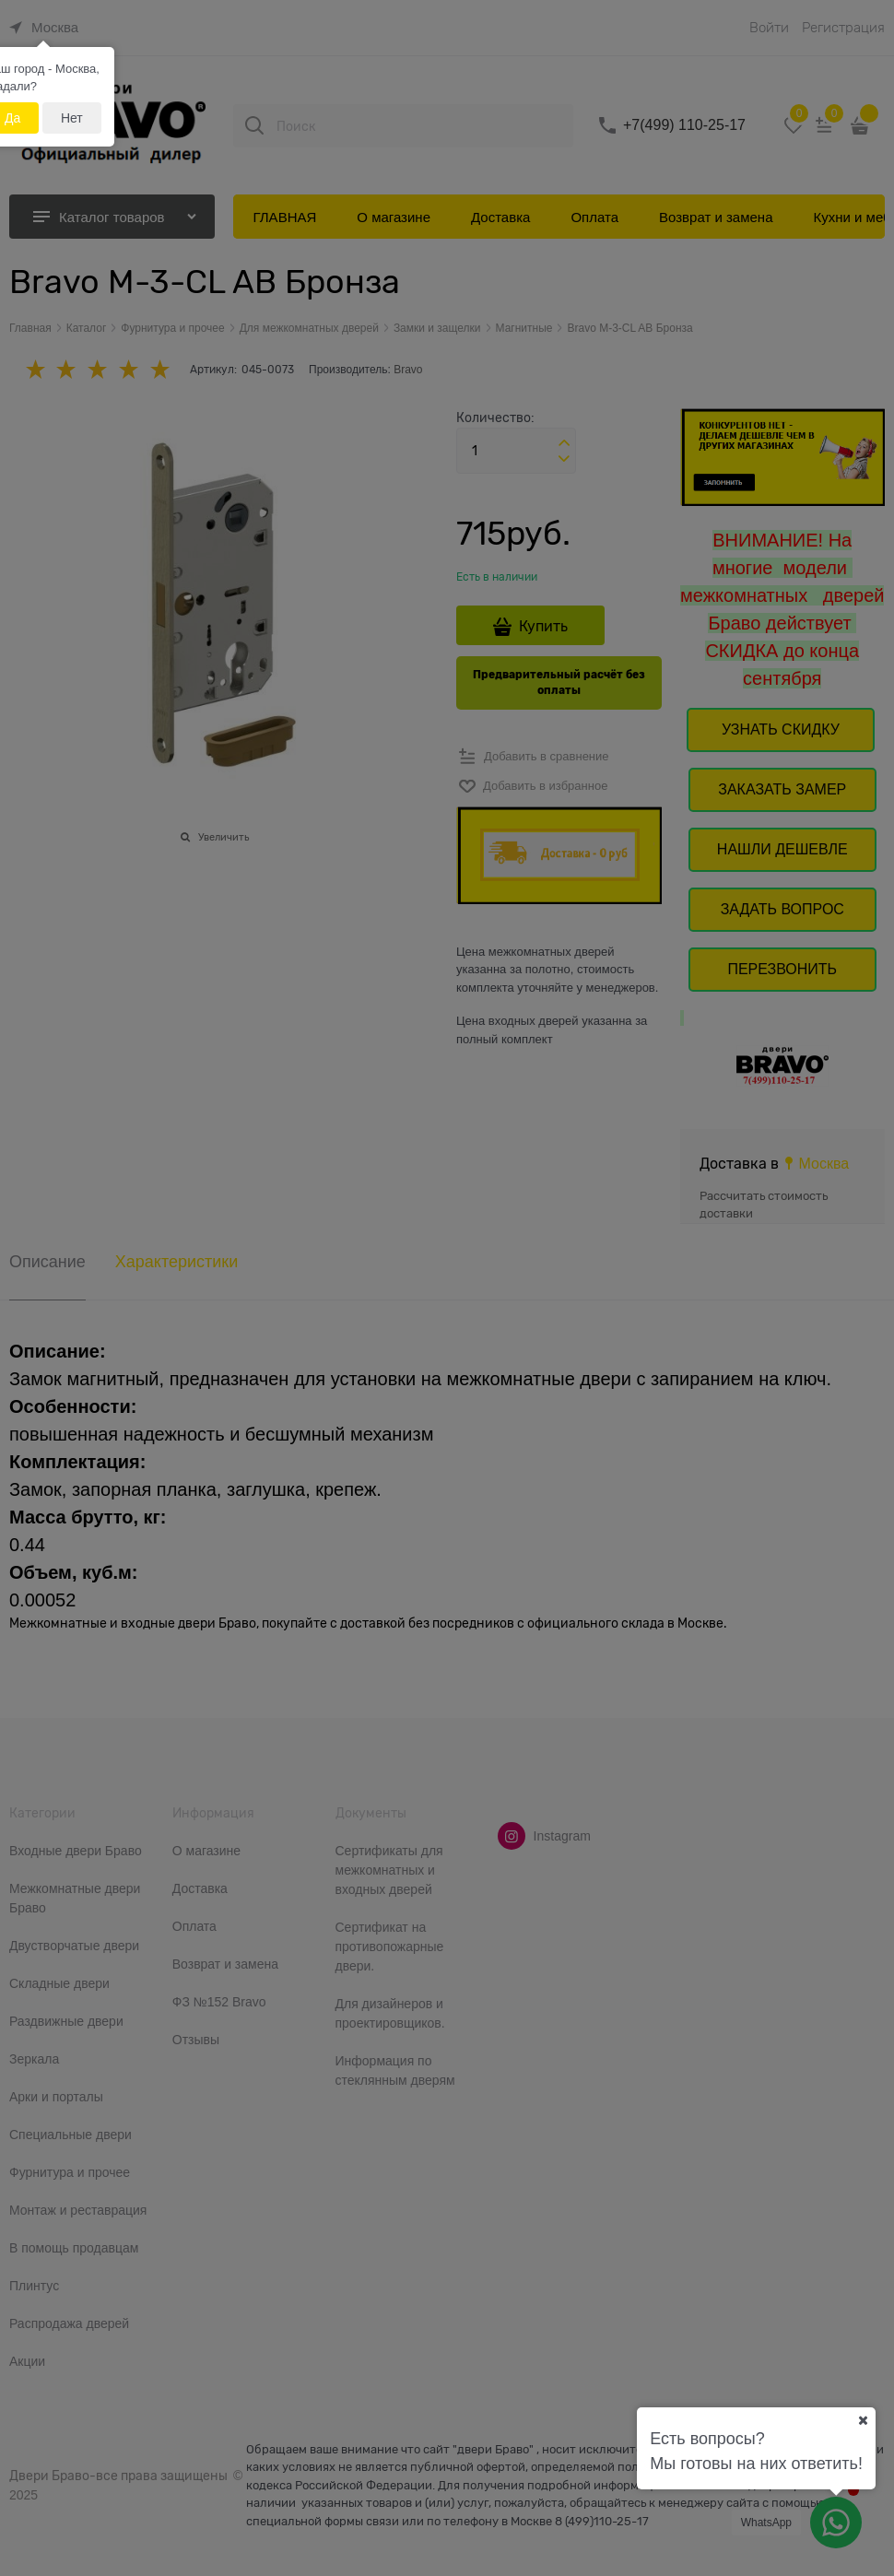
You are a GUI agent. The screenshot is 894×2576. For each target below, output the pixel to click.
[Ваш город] (862, 2420)
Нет (72, 118)
